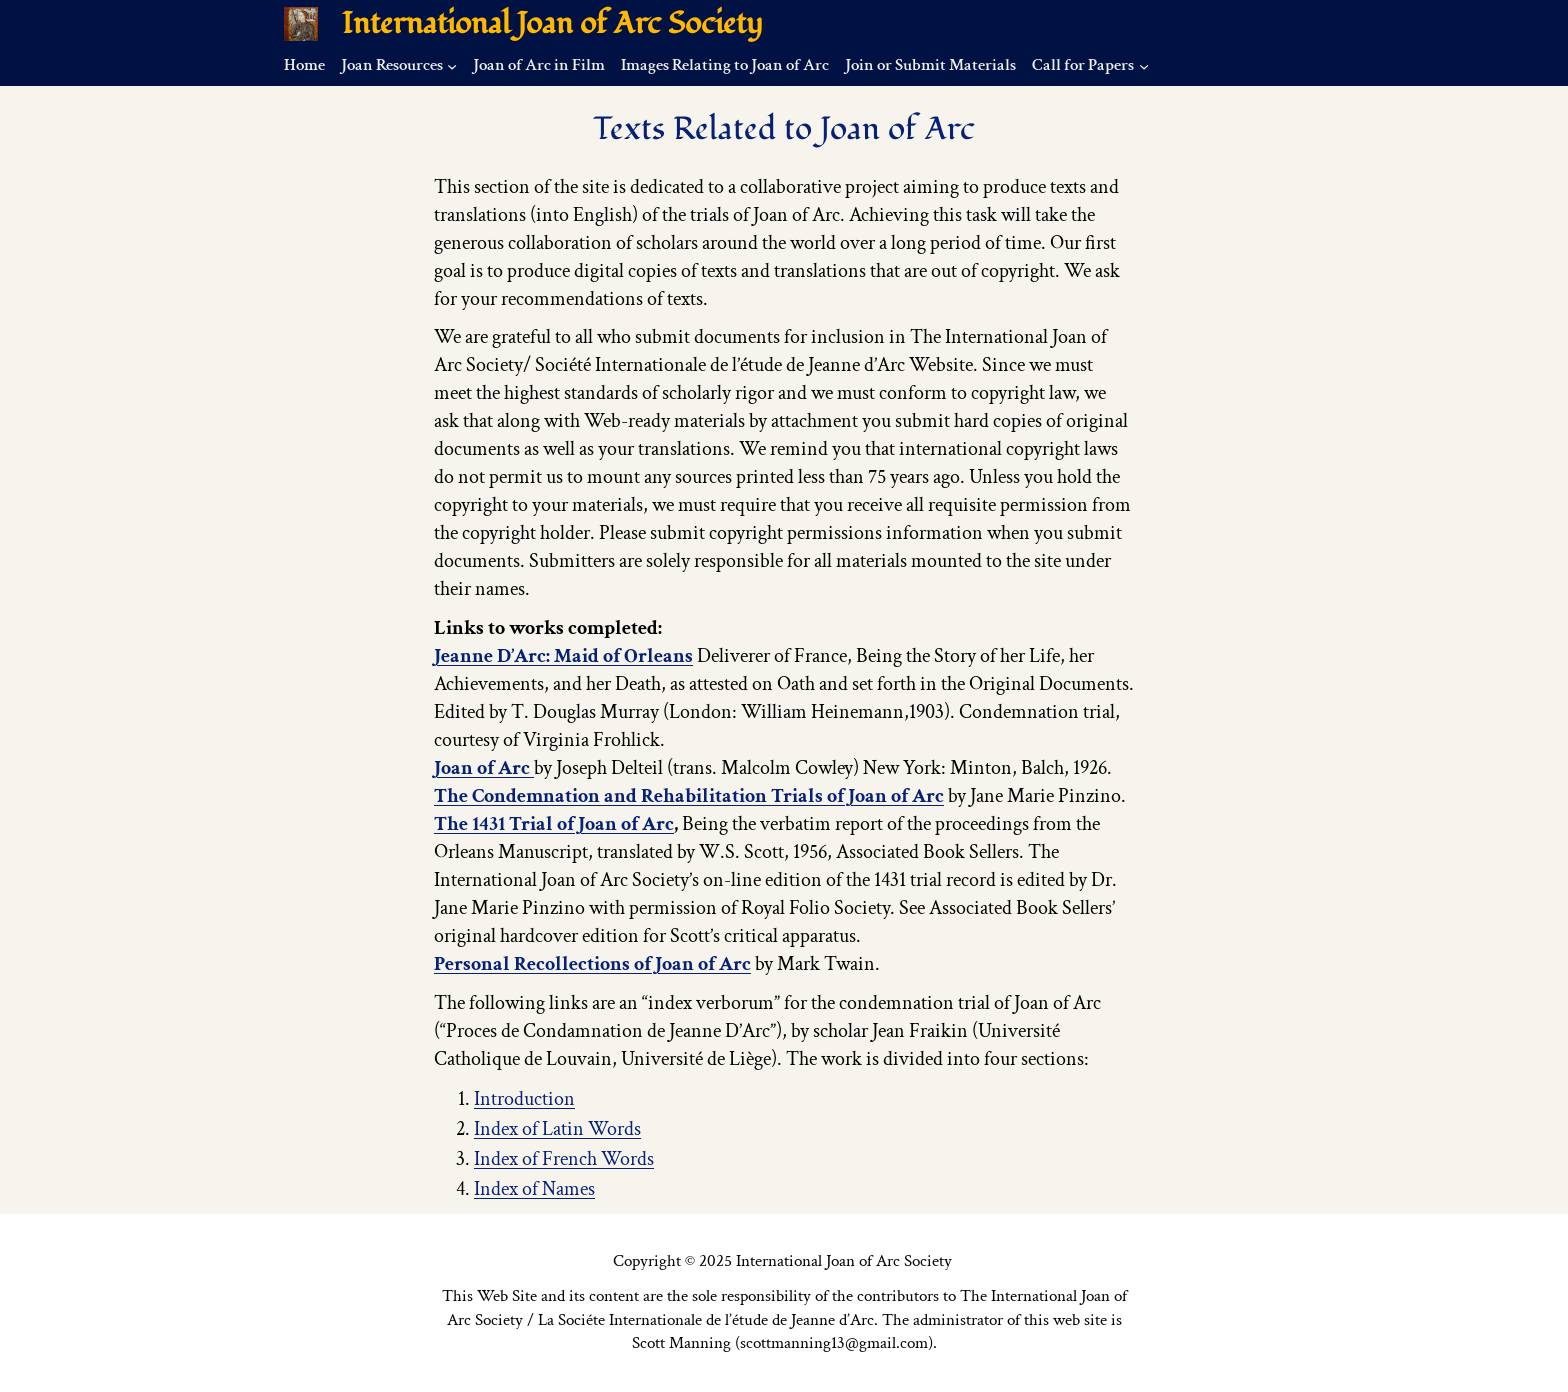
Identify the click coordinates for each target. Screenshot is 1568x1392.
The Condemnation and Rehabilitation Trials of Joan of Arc (689, 796)
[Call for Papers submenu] (1144, 65)
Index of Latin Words (557, 1129)
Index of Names (534, 1189)
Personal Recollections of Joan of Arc (592, 964)
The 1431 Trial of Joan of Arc (554, 824)
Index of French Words (564, 1159)
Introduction (524, 1099)
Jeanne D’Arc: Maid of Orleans (563, 656)
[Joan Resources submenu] (452, 65)
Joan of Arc (484, 768)
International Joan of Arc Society (552, 23)
